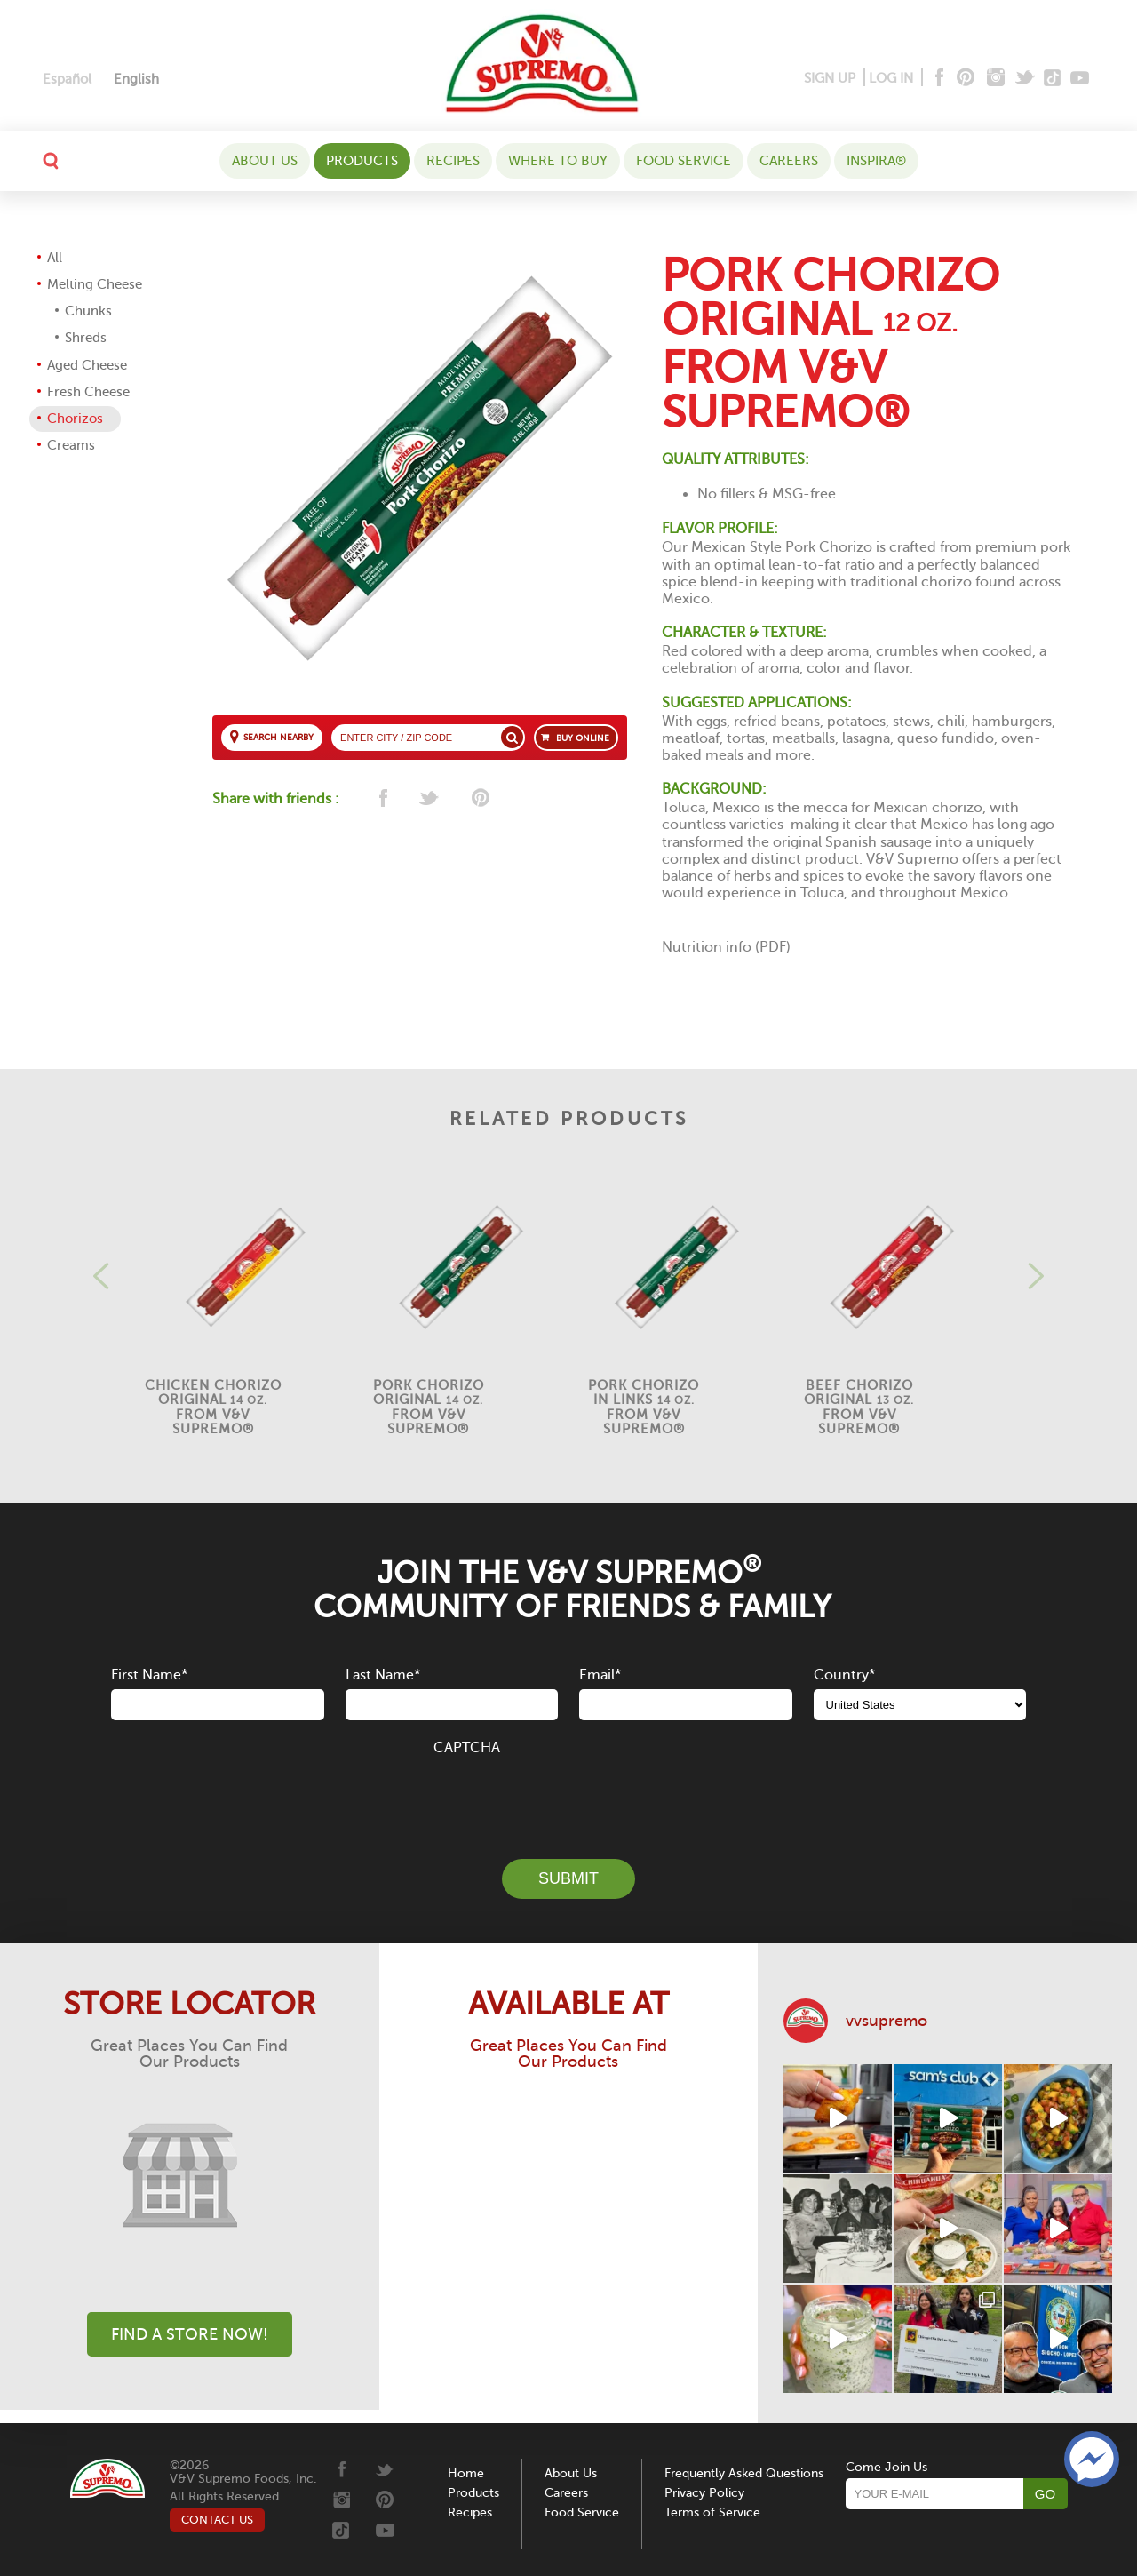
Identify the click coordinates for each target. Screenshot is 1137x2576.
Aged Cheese (87, 365)
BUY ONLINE (582, 738)
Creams (71, 445)
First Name (149, 1675)
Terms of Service (712, 2512)
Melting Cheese (94, 284)
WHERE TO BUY (558, 161)
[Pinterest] (964, 79)
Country (844, 1675)
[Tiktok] (1053, 79)
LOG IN (891, 78)
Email (600, 1675)
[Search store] (512, 737)
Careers (788, 161)
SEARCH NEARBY (278, 737)
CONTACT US (217, 2519)
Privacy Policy (704, 2493)
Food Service (683, 161)
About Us (265, 161)
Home (466, 2473)
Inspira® (876, 161)
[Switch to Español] (67, 79)
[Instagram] (996, 79)
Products (362, 161)
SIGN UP (829, 78)
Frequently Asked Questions (743, 2473)
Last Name (383, 1675)
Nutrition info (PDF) (726, 947)
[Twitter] (1026, 79)
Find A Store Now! (189, 2334)
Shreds (86, 338)
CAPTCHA (466, 1748)
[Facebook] (937, 79)
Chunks (88, 311)
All (54, 258)
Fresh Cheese (88, 392)
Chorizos (75, 418)
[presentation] (568, 1797)
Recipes (453, 161)
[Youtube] (1080, 79)
